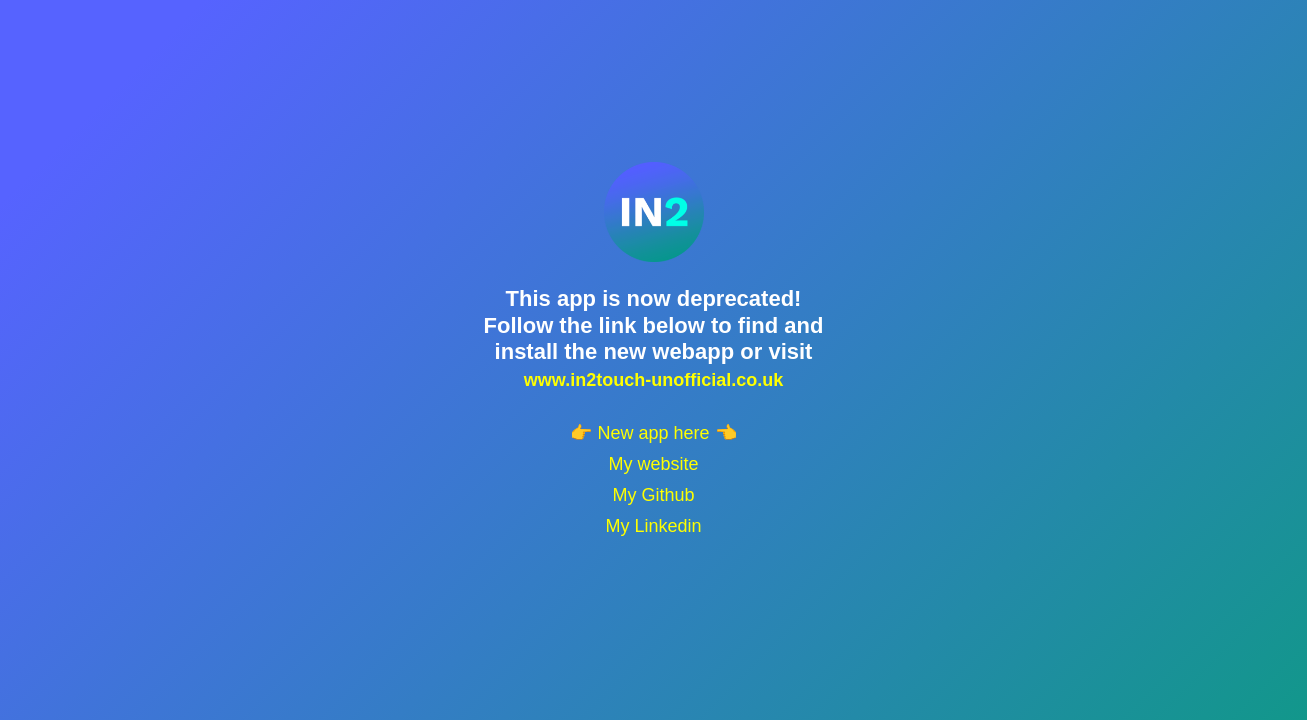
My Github (653, 495)
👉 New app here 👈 (653, 433)
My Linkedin (653, 526)
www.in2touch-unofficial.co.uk (653, 380)
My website (653, 464)
